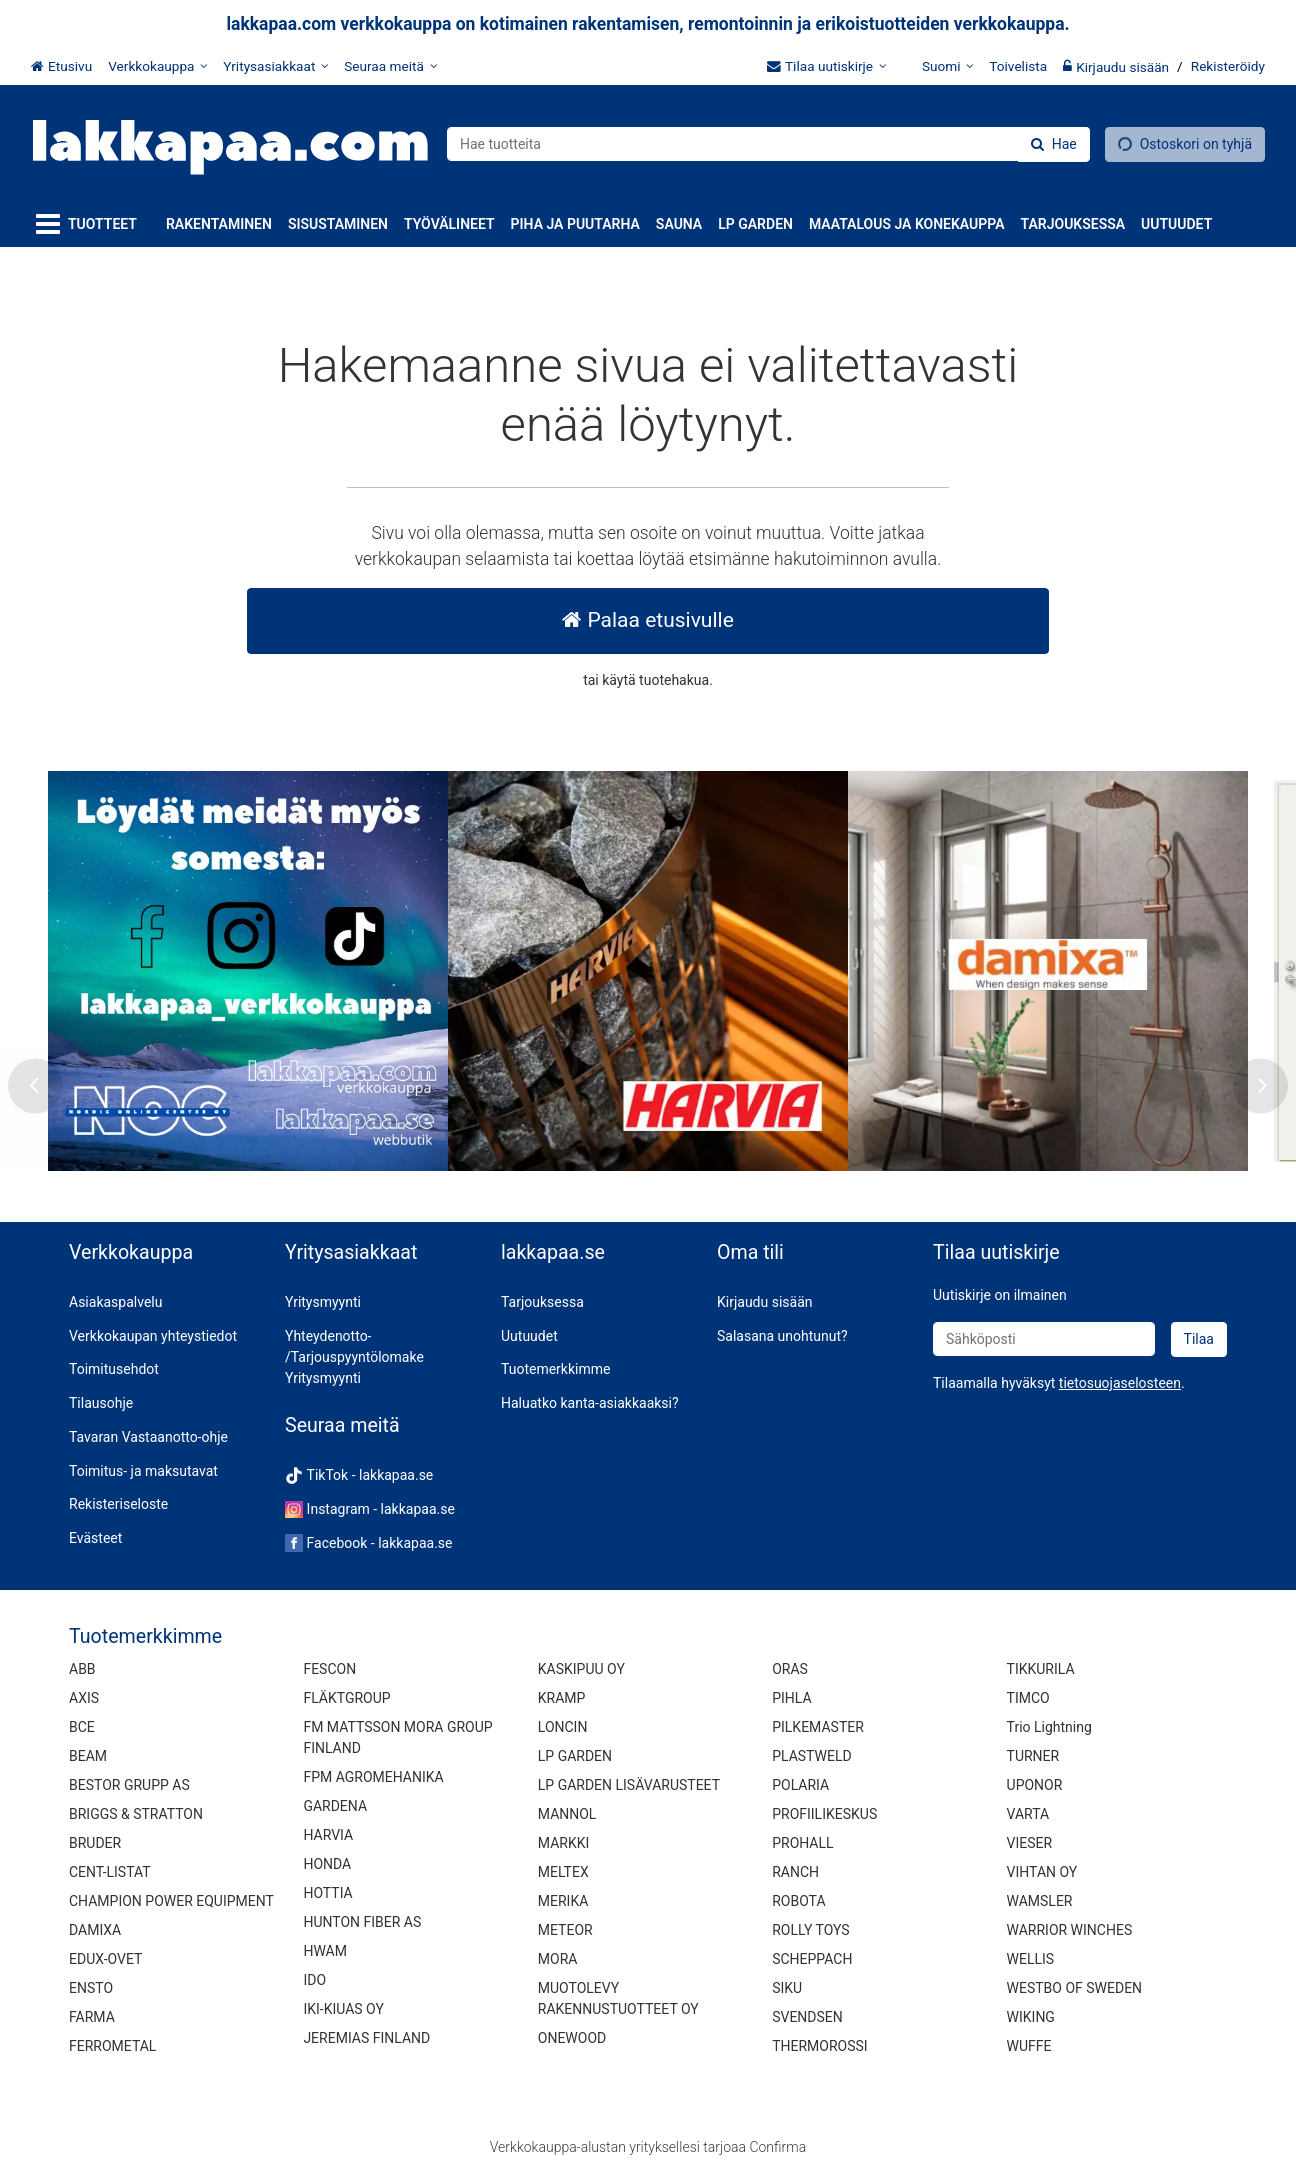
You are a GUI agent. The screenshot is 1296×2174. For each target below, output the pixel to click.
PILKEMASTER (818, 1727)
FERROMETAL (112, 2046)
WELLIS (1031, 1959)
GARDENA (335, 1806)
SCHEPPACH (812, 1959)
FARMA (92, 2017)
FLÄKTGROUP (346, 1698)
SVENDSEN (807, 2017)
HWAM (324, 1951)
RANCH (795, 1872)
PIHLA (791, 1698)
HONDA (327, 1864)
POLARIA (800, 1785)
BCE (82, 1727)
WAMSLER (1040, 1901)
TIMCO (1028, 1698)
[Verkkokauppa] (157, 66)
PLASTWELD (812, 1756)
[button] (1120, 1383)
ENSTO (91, 1988)
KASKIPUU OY (581, 1669)
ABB (82, 1669)
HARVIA (328, 1835)
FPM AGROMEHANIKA (373, 1777)
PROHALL (802, 1843)
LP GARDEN (575, 1756)
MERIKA (563, 1901)
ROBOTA (798, 1901)
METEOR (565, 1930)
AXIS (84, 1698)
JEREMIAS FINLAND (366, 2038)
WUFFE (1029, 2046)
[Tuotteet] (90, 224)
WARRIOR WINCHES (1070, 1930)
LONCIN (563, 1727)
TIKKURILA (1041, 1669)
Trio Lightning (1049, 1727)
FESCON (329, 1669)
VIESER (1030, 1843)
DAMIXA (95, 1930)
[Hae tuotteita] (768, 144)
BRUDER (95, 1843)
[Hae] (1054, 144)
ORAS (790, 1669)
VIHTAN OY (1042, 1872)
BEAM (88, 1756)
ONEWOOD (572, 2038)
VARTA (1028, 1814)
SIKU (787, 1988)
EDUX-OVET (105, 1959)
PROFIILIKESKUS (824, 1814)
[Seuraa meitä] (390, 66)
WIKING (1031, 2017)
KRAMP (562, 1698)
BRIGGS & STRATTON (136, 1814)
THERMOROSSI (819, 2046)
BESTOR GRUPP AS (129, 1785)
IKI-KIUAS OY (343, 2009)
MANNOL (567, 1814)
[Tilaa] (1199, 1339)
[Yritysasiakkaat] (275, 66)
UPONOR (1035, 1785)
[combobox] (768, 144)
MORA (558, 1959)
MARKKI (563, 1843)
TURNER (1033, 1756)
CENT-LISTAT (110, 1872)
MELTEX (563, 1872)
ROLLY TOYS (810, 1930)
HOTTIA (327, 1893)
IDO (314, 1980)
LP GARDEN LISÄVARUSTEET (629, 1785)
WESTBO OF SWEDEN (1075, 1988)
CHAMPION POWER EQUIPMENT (171, 1901)
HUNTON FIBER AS (362, 1922)
